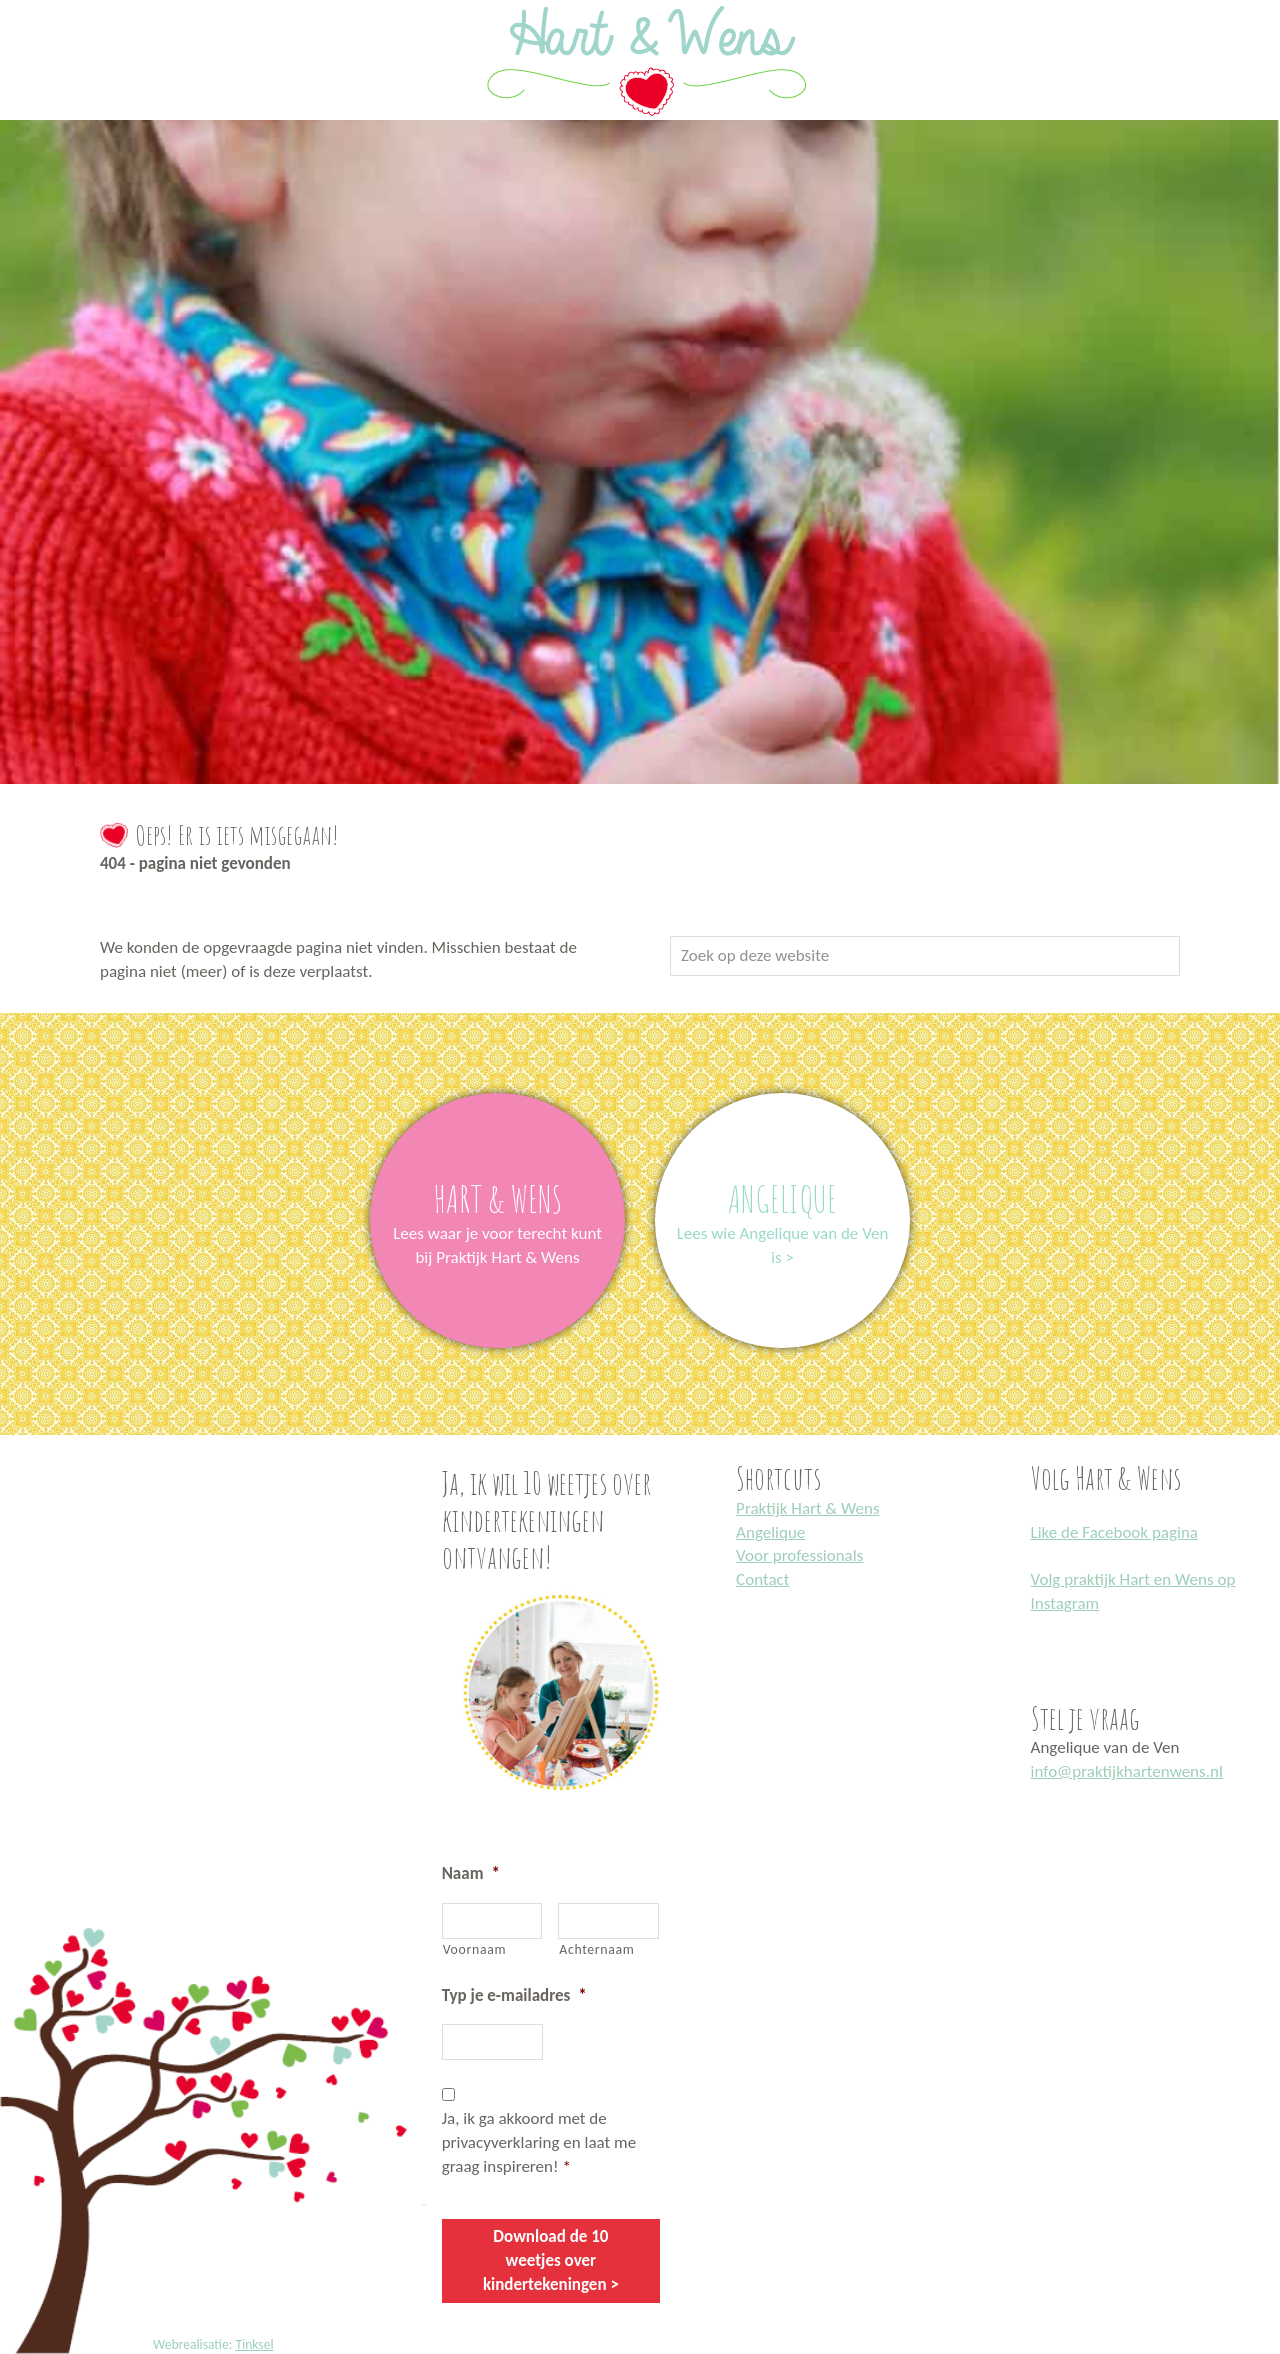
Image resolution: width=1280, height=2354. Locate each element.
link (497, 1104)
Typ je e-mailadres (514, 1995)
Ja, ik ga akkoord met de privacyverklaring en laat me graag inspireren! (539, 2142)
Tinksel (254, 2344)
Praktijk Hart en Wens (22, 3)
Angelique (770, 1532)
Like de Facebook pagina (1114, 1532)
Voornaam (475, 1949)
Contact (762, 1579)
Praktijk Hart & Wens (807, 1508)
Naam (471, 1873)
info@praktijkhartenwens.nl (1127, 1771)
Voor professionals (799, 1555)
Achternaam (596, 1949)
